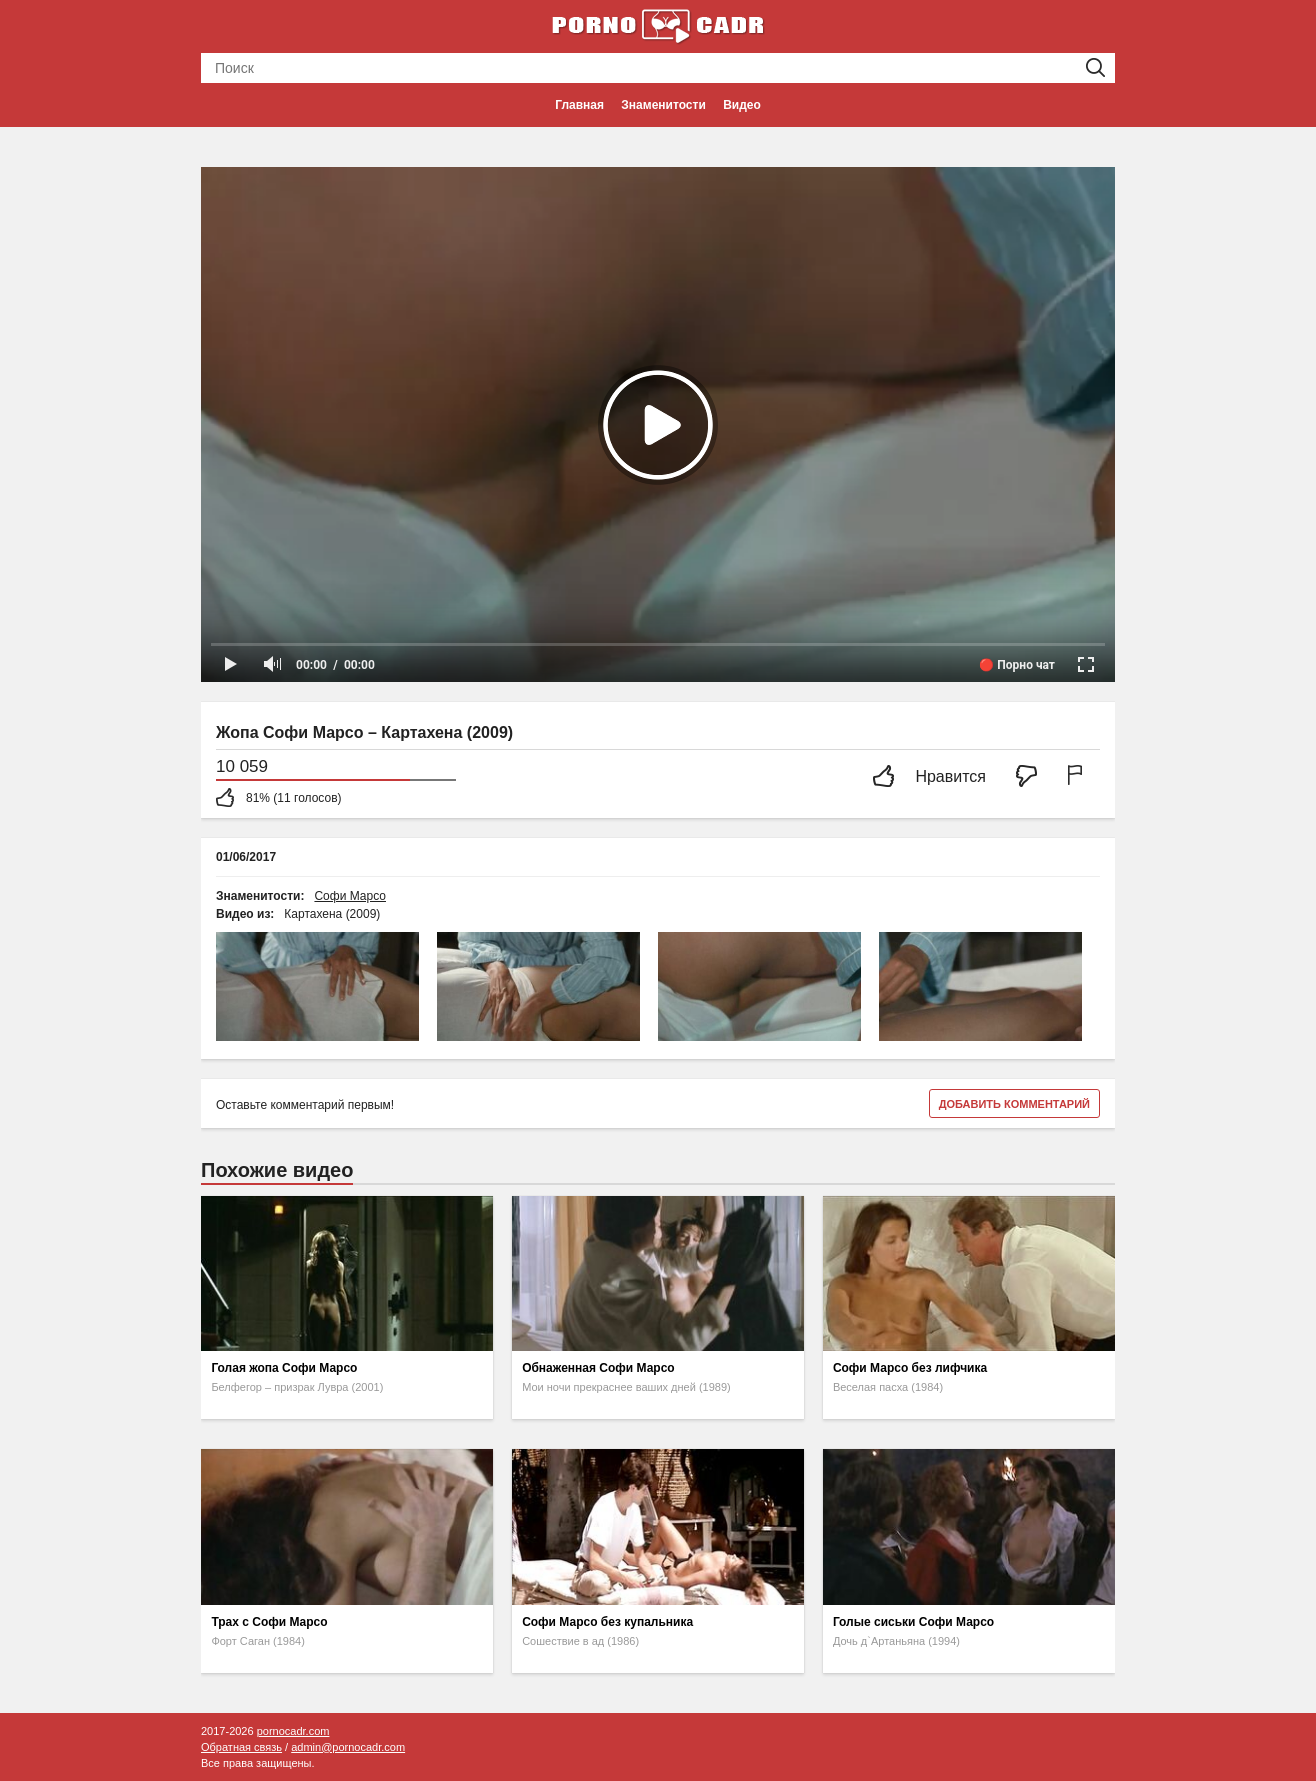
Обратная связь (241, 1747)
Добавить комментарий (1014, 1104)
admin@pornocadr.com (348, 1747)
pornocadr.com (293, 1731)
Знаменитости (663, 105)
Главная (579, 105)
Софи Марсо (350, 896)
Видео (742, 105)
